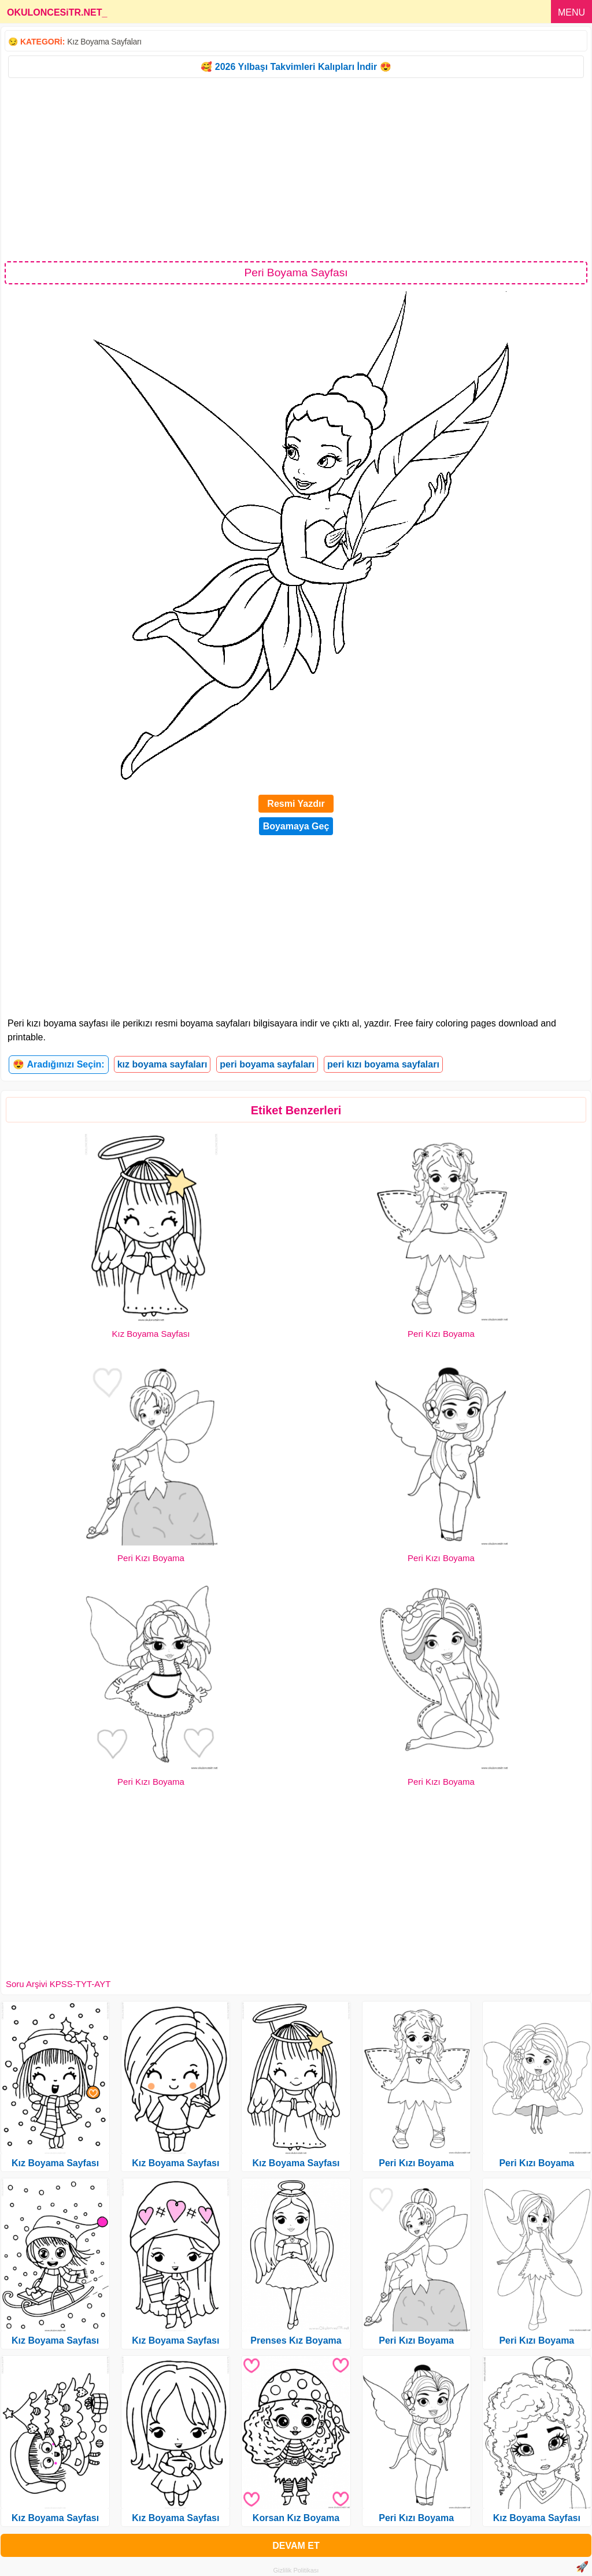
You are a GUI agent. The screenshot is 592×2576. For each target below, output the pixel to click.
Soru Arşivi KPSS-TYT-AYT (58, 1984)
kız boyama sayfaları (162, 1064)
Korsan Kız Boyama (296, 2518)
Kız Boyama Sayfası (151, 1334)
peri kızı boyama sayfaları (383, 1064)
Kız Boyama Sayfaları (104, 41)
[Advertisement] (296, 169)
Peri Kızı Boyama (441, 1334)
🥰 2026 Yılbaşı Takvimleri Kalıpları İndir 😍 (296, 67)
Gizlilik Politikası (296, 2570)
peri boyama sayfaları (267, 1064)
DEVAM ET (295, 2546)
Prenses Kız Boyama (295, 2340)
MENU (571, 12)
